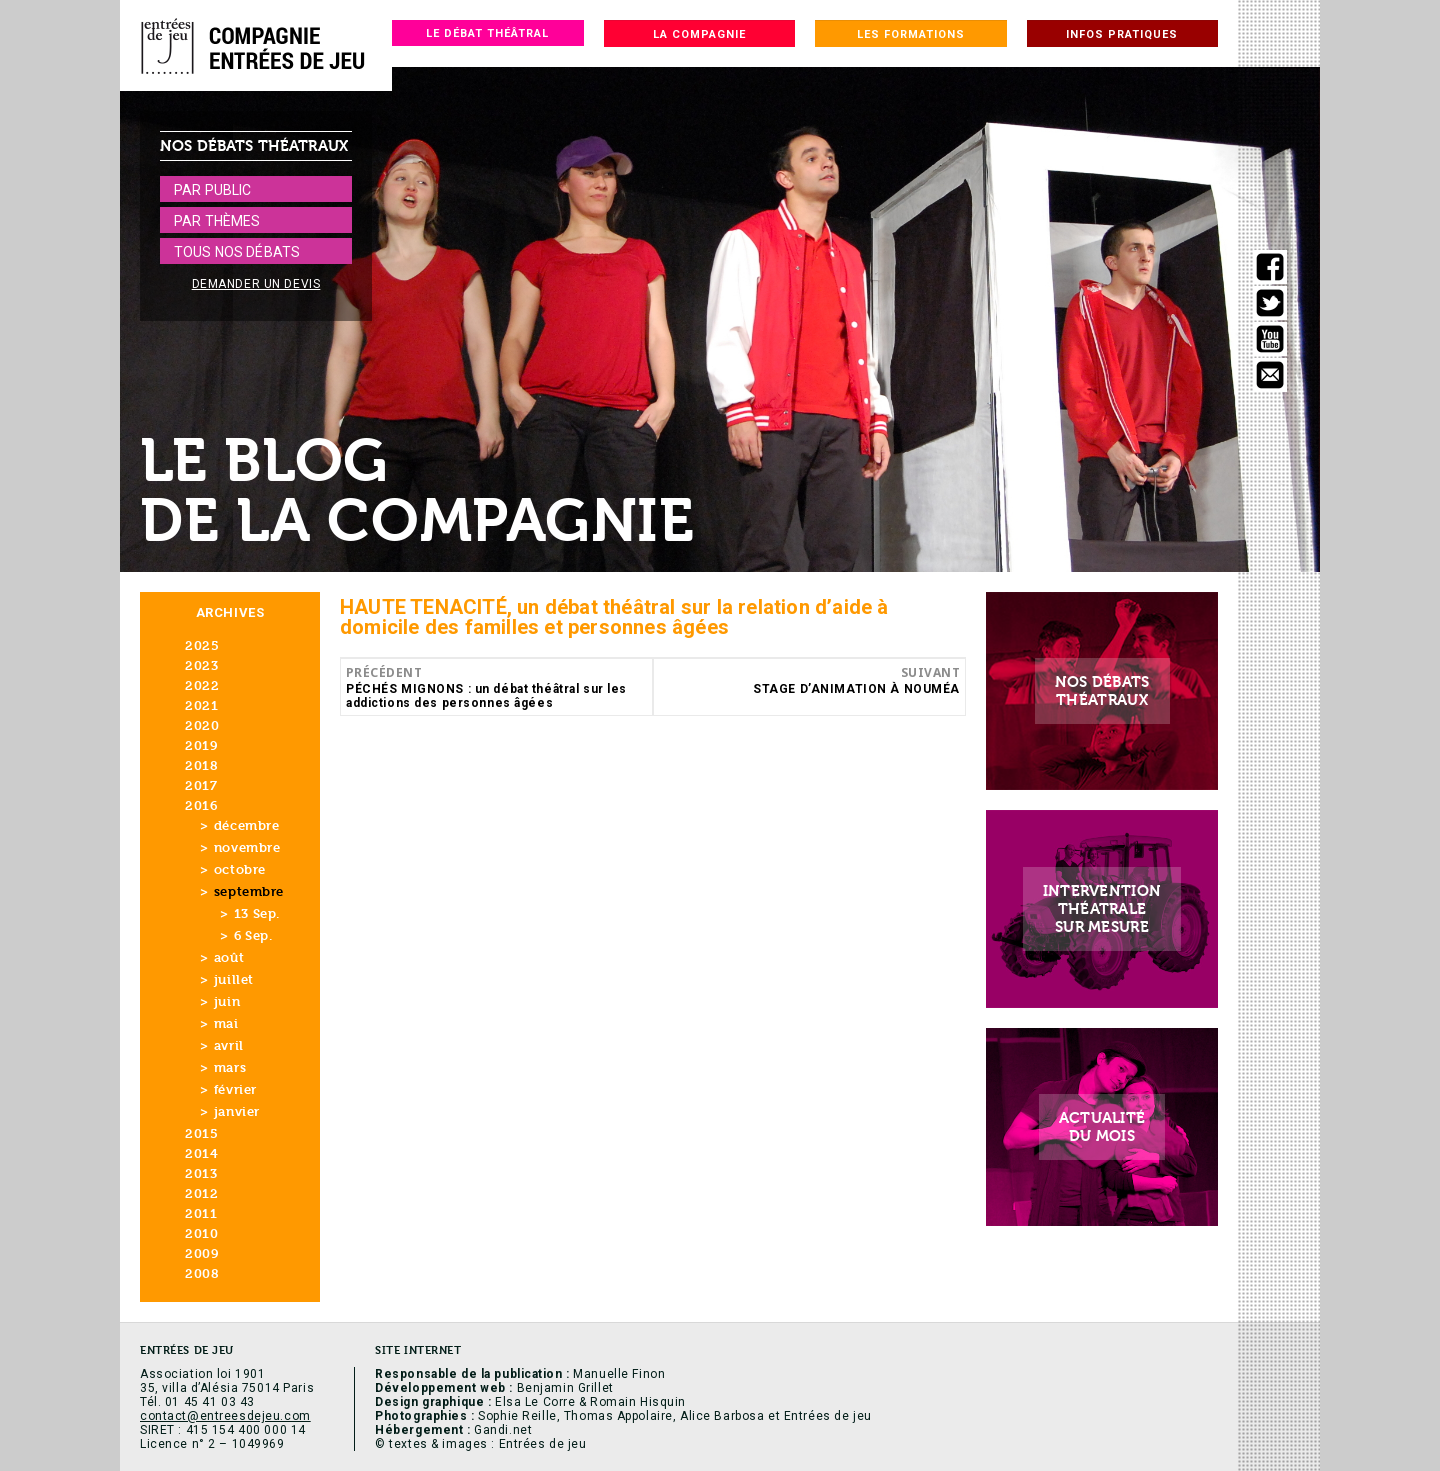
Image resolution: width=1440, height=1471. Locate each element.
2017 (201, 785)
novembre (247, 847)
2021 (201, 705)
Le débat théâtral (487, 33)
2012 (201, 1193)
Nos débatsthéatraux (1102, 691)
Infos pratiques (1122, 34)
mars (230, 1067)
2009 (201, 1253)
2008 (202, 1273)
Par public (212, 190)
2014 (201, 1153)
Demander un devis (256, 284)
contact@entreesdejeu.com (225, 1416)
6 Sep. (253, 935)
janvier (237, 1111)
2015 (201, 1133)
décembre (247, 825)
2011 (201, 1213)
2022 (202, 685)
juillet (234, 979)
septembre (249, 891)
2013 (201, 1173)
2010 (201, 1233)
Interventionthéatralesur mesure (1102, 909)
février (235, 1089)
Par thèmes (217, 221)
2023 (201, 665)
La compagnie (699, 34)
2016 (201, 805)
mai (226, 1023)
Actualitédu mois (1102, 1127)
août (229, 957)
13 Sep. (257, 913)
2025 (202, 645)
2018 (201, 765)
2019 (201, 745)
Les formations (911, 34)
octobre (240, 869)
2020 (202, 725)
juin (227, 1001)
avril (229, 1045)
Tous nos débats (237, 252)
